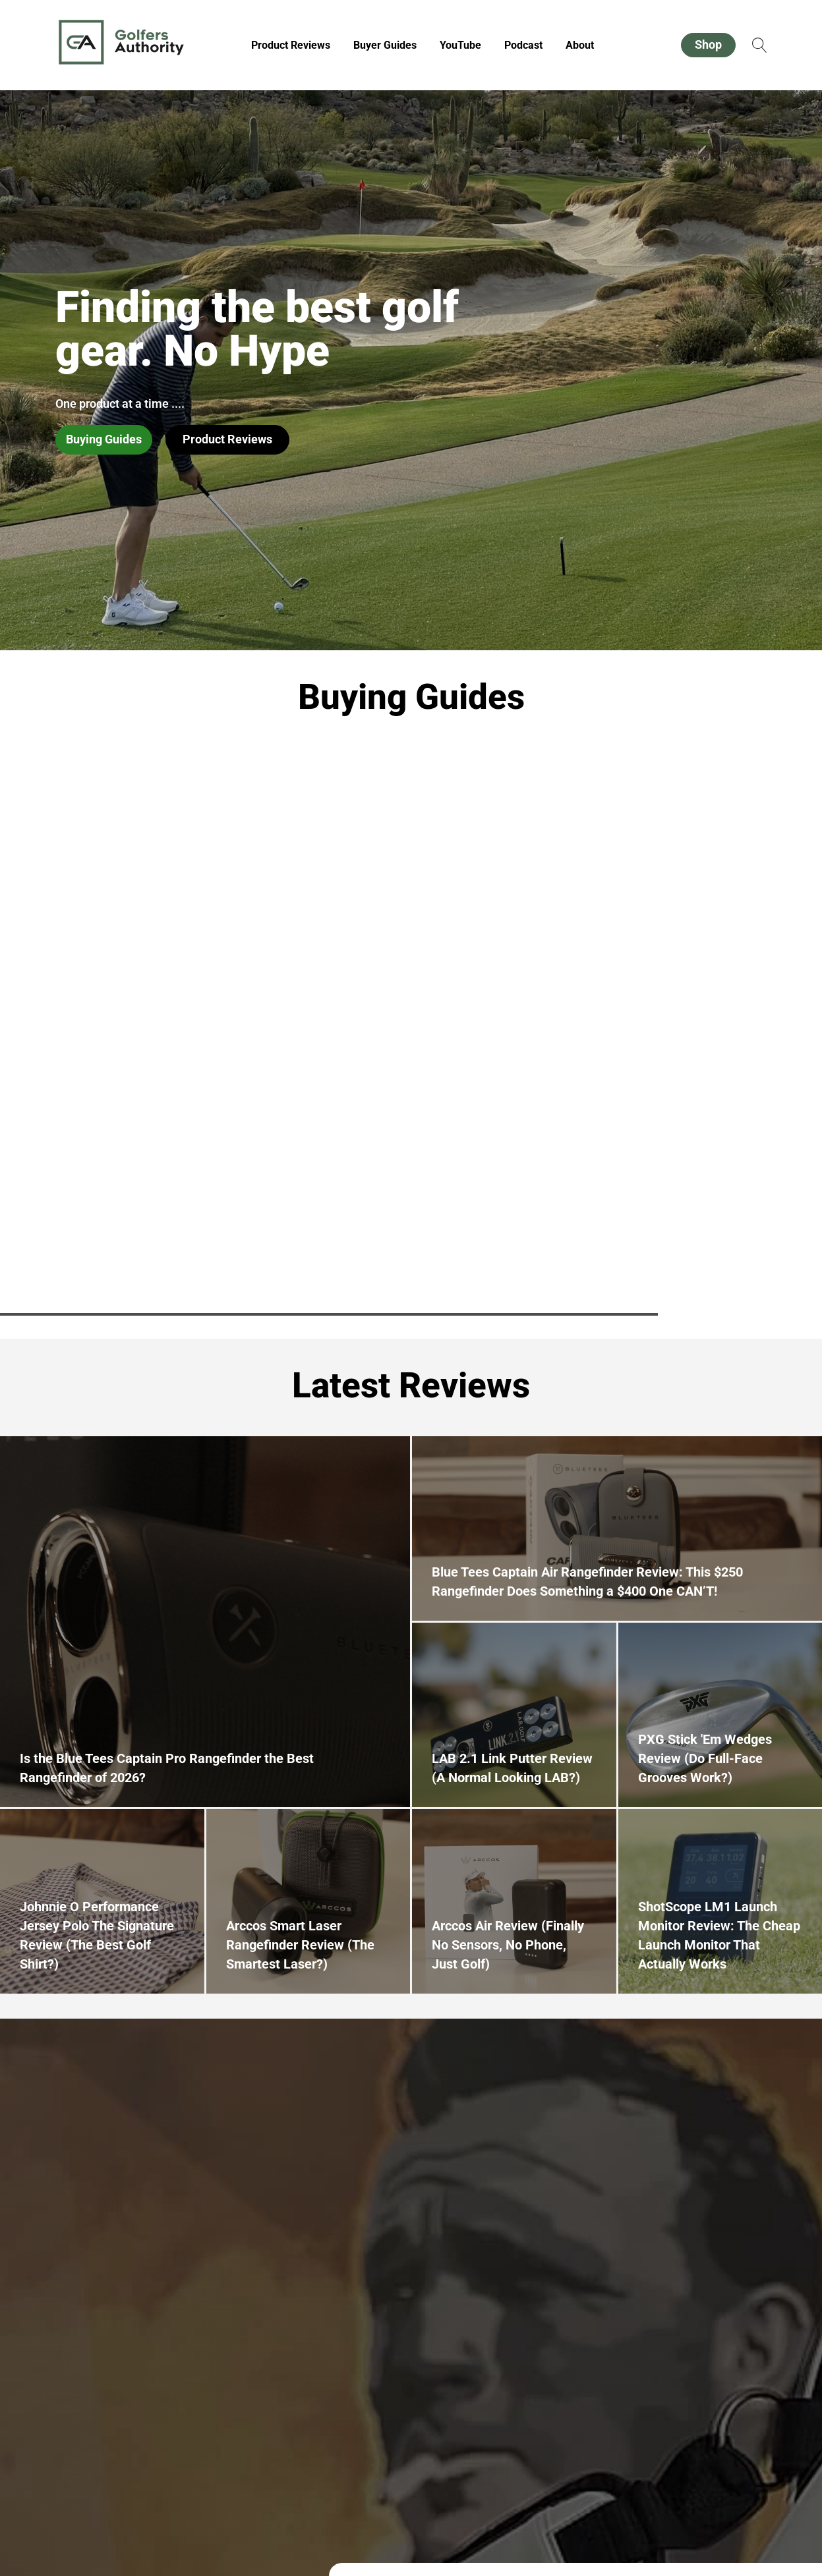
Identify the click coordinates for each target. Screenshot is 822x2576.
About (580, 45)
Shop (708, 44)
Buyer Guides (385, 45)
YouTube (460, 45)
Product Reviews (290, 45)
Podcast (523, 45)
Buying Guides (104, 439)
